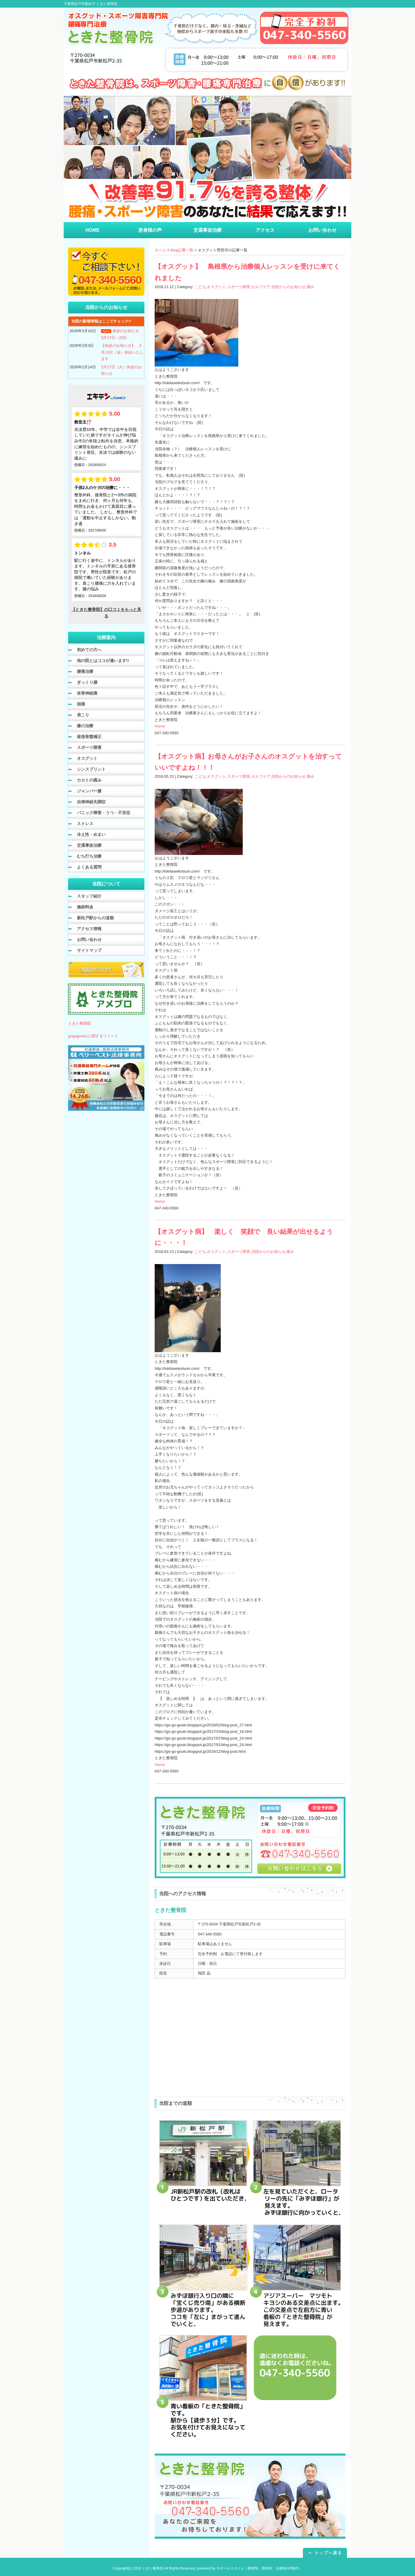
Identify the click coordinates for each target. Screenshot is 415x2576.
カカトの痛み (89, 780)
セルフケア (260, 287)
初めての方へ (89, 649)
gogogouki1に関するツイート (93, 1036)
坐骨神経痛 (87, 693)
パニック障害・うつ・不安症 (103, 812)
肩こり (83, 715)
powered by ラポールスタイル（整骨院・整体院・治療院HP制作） (249, 2568)
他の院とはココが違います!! (103, 660)
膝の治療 (85, 725)
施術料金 (85, 907)
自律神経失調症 (91, 801)
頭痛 (81, 704)
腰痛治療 (85, 671)
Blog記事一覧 (182, 250)
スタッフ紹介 (89, 896)
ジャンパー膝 (89, 791)
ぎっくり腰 (87, 682)
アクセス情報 (89, 928)
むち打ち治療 (89, 856)
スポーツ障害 (238, 287)
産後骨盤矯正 (89, 736)
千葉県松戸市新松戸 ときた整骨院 (90, 4)
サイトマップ (89, 950)
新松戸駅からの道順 (95, 917)
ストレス (85, 823)
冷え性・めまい (91, 834)
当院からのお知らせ (288, 287)
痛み (310, 287)
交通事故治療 (89, 845)
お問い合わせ (89, 939)
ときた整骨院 (79, 1023)
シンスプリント (91, 769)
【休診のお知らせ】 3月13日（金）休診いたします (122, 352)
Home (160, 726)
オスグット (216, 287)
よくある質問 (89, 867)
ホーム (160, 250)
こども (200, 287)
